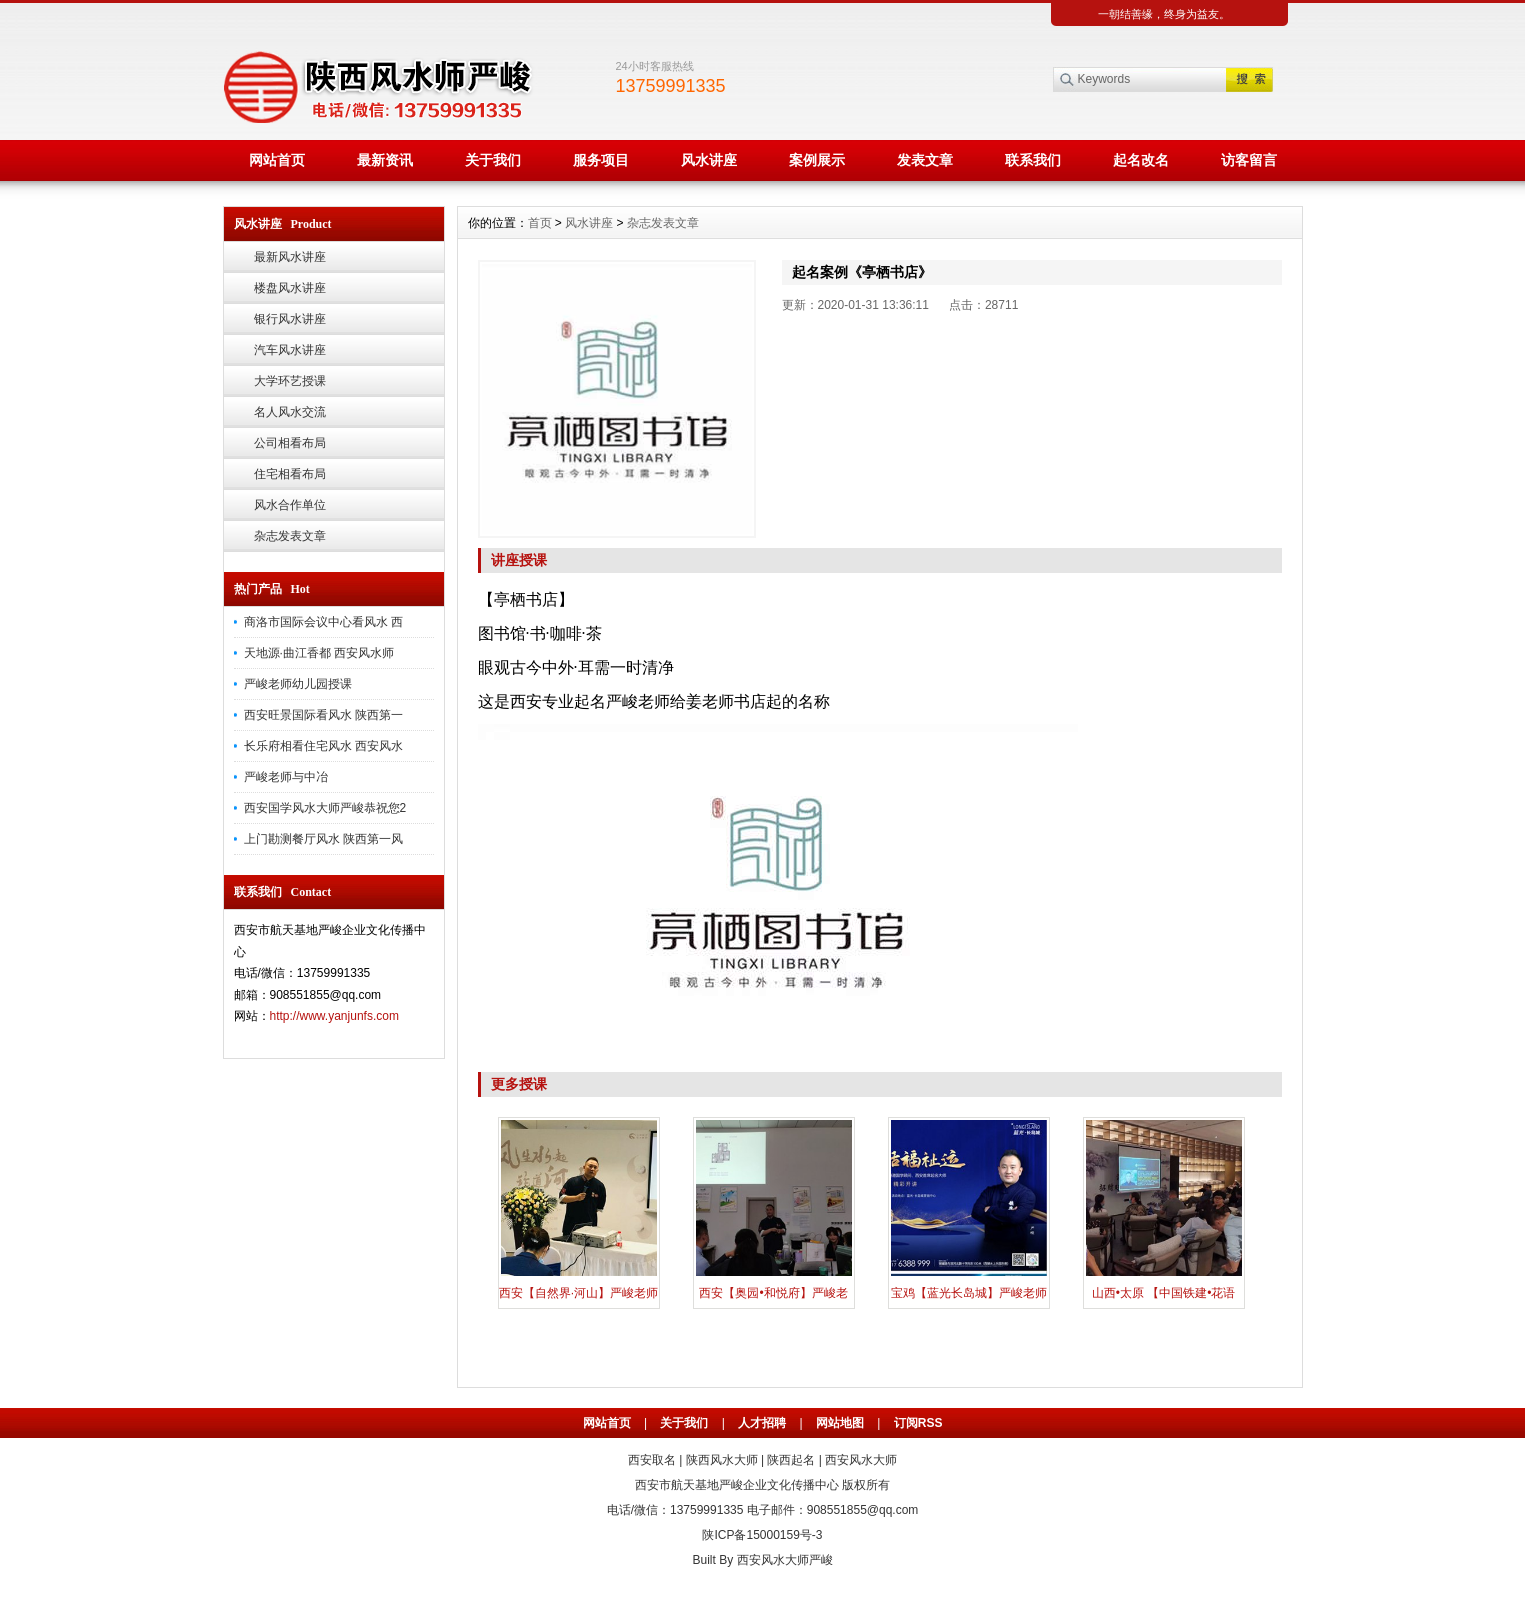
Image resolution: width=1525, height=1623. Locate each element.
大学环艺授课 (290, 381)
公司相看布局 (290, 443)
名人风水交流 (290, 412)
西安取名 (652, 1460)
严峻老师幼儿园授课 (298, 684)
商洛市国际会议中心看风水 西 (323, 622)
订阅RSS (918, 1423)
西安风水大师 (861, 1460)
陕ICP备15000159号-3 (762, 1535)
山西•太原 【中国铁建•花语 (1164, 1293)
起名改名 (1141, 160)
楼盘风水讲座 (290, 288)
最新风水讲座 (290, 257)
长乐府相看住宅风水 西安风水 (323, 746)
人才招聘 (762, 1423)
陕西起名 (791, 1460)
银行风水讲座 (290, 319)
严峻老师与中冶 (286, 777)
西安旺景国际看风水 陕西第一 (323, 715)
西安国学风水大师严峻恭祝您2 (325, 808)
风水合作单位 (290, 505)
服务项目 (601, 160)
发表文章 (925, 160)
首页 (540, 223)
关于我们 (493, 160)
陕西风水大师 (722, 1460)
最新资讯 (385, 160)
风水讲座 (709, 160)
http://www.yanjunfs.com (334, 1016)
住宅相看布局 (290, 474)
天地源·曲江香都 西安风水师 (319, 653)
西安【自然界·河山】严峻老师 (578, 1293)
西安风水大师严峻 (785, 1560)
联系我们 (1033, 160)
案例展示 (817, 160)
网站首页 (277, 160)
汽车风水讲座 (290, 350)
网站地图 (840, 1423)
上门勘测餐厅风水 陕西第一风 (323, 839)
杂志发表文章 (290, 536)
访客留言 (1249, 160)
